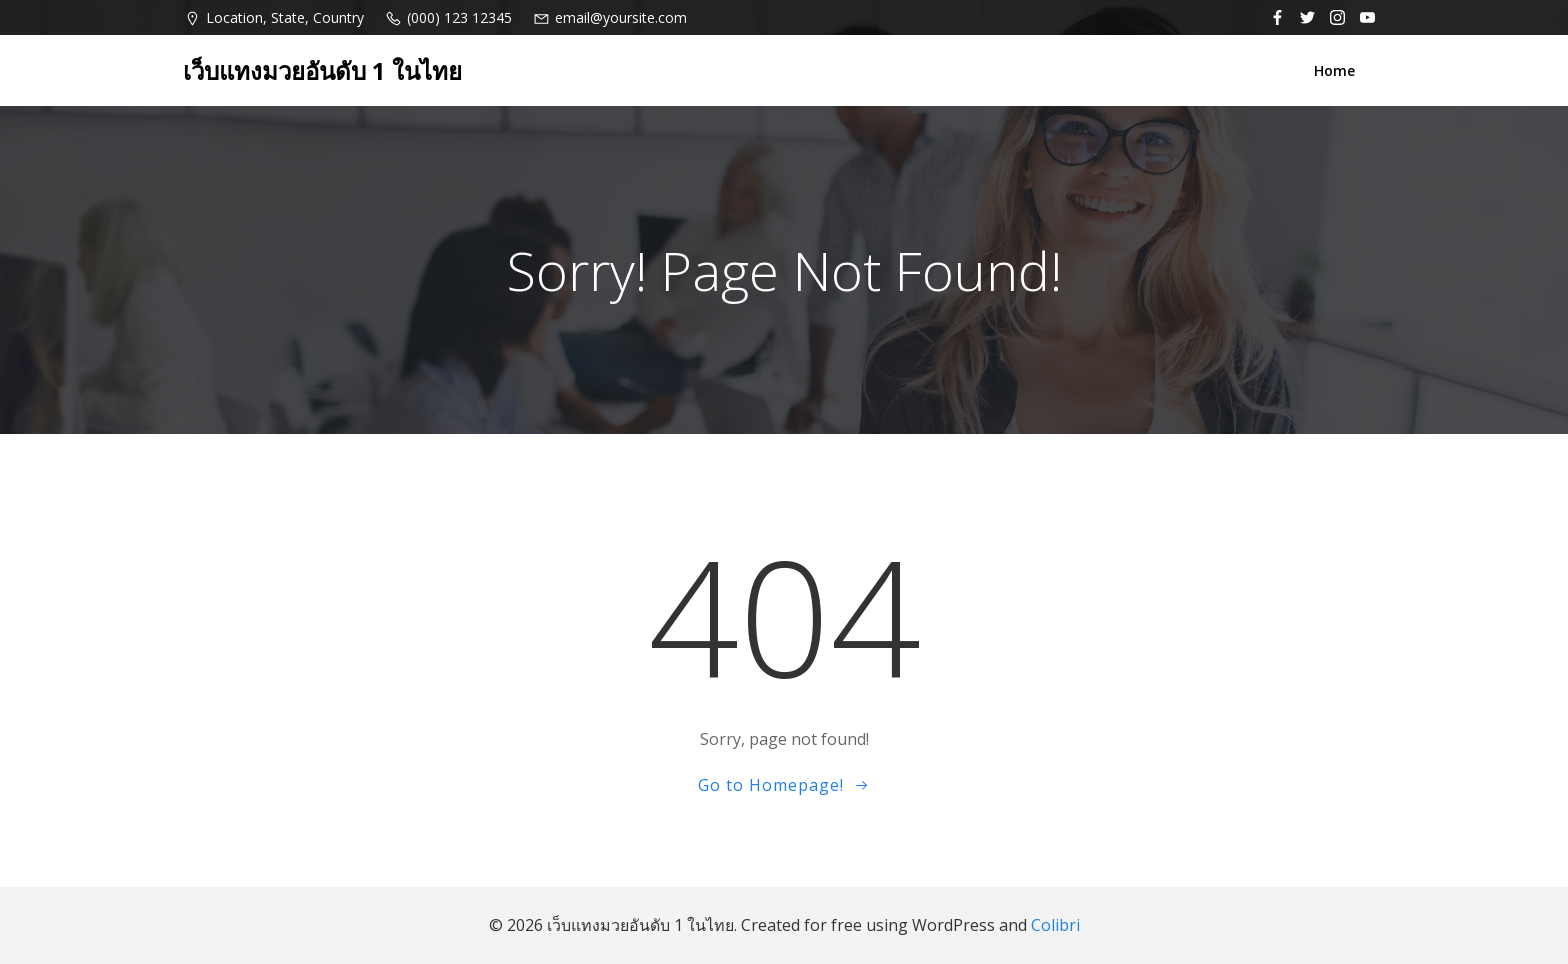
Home (1334, 70)
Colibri (1055, 925)
